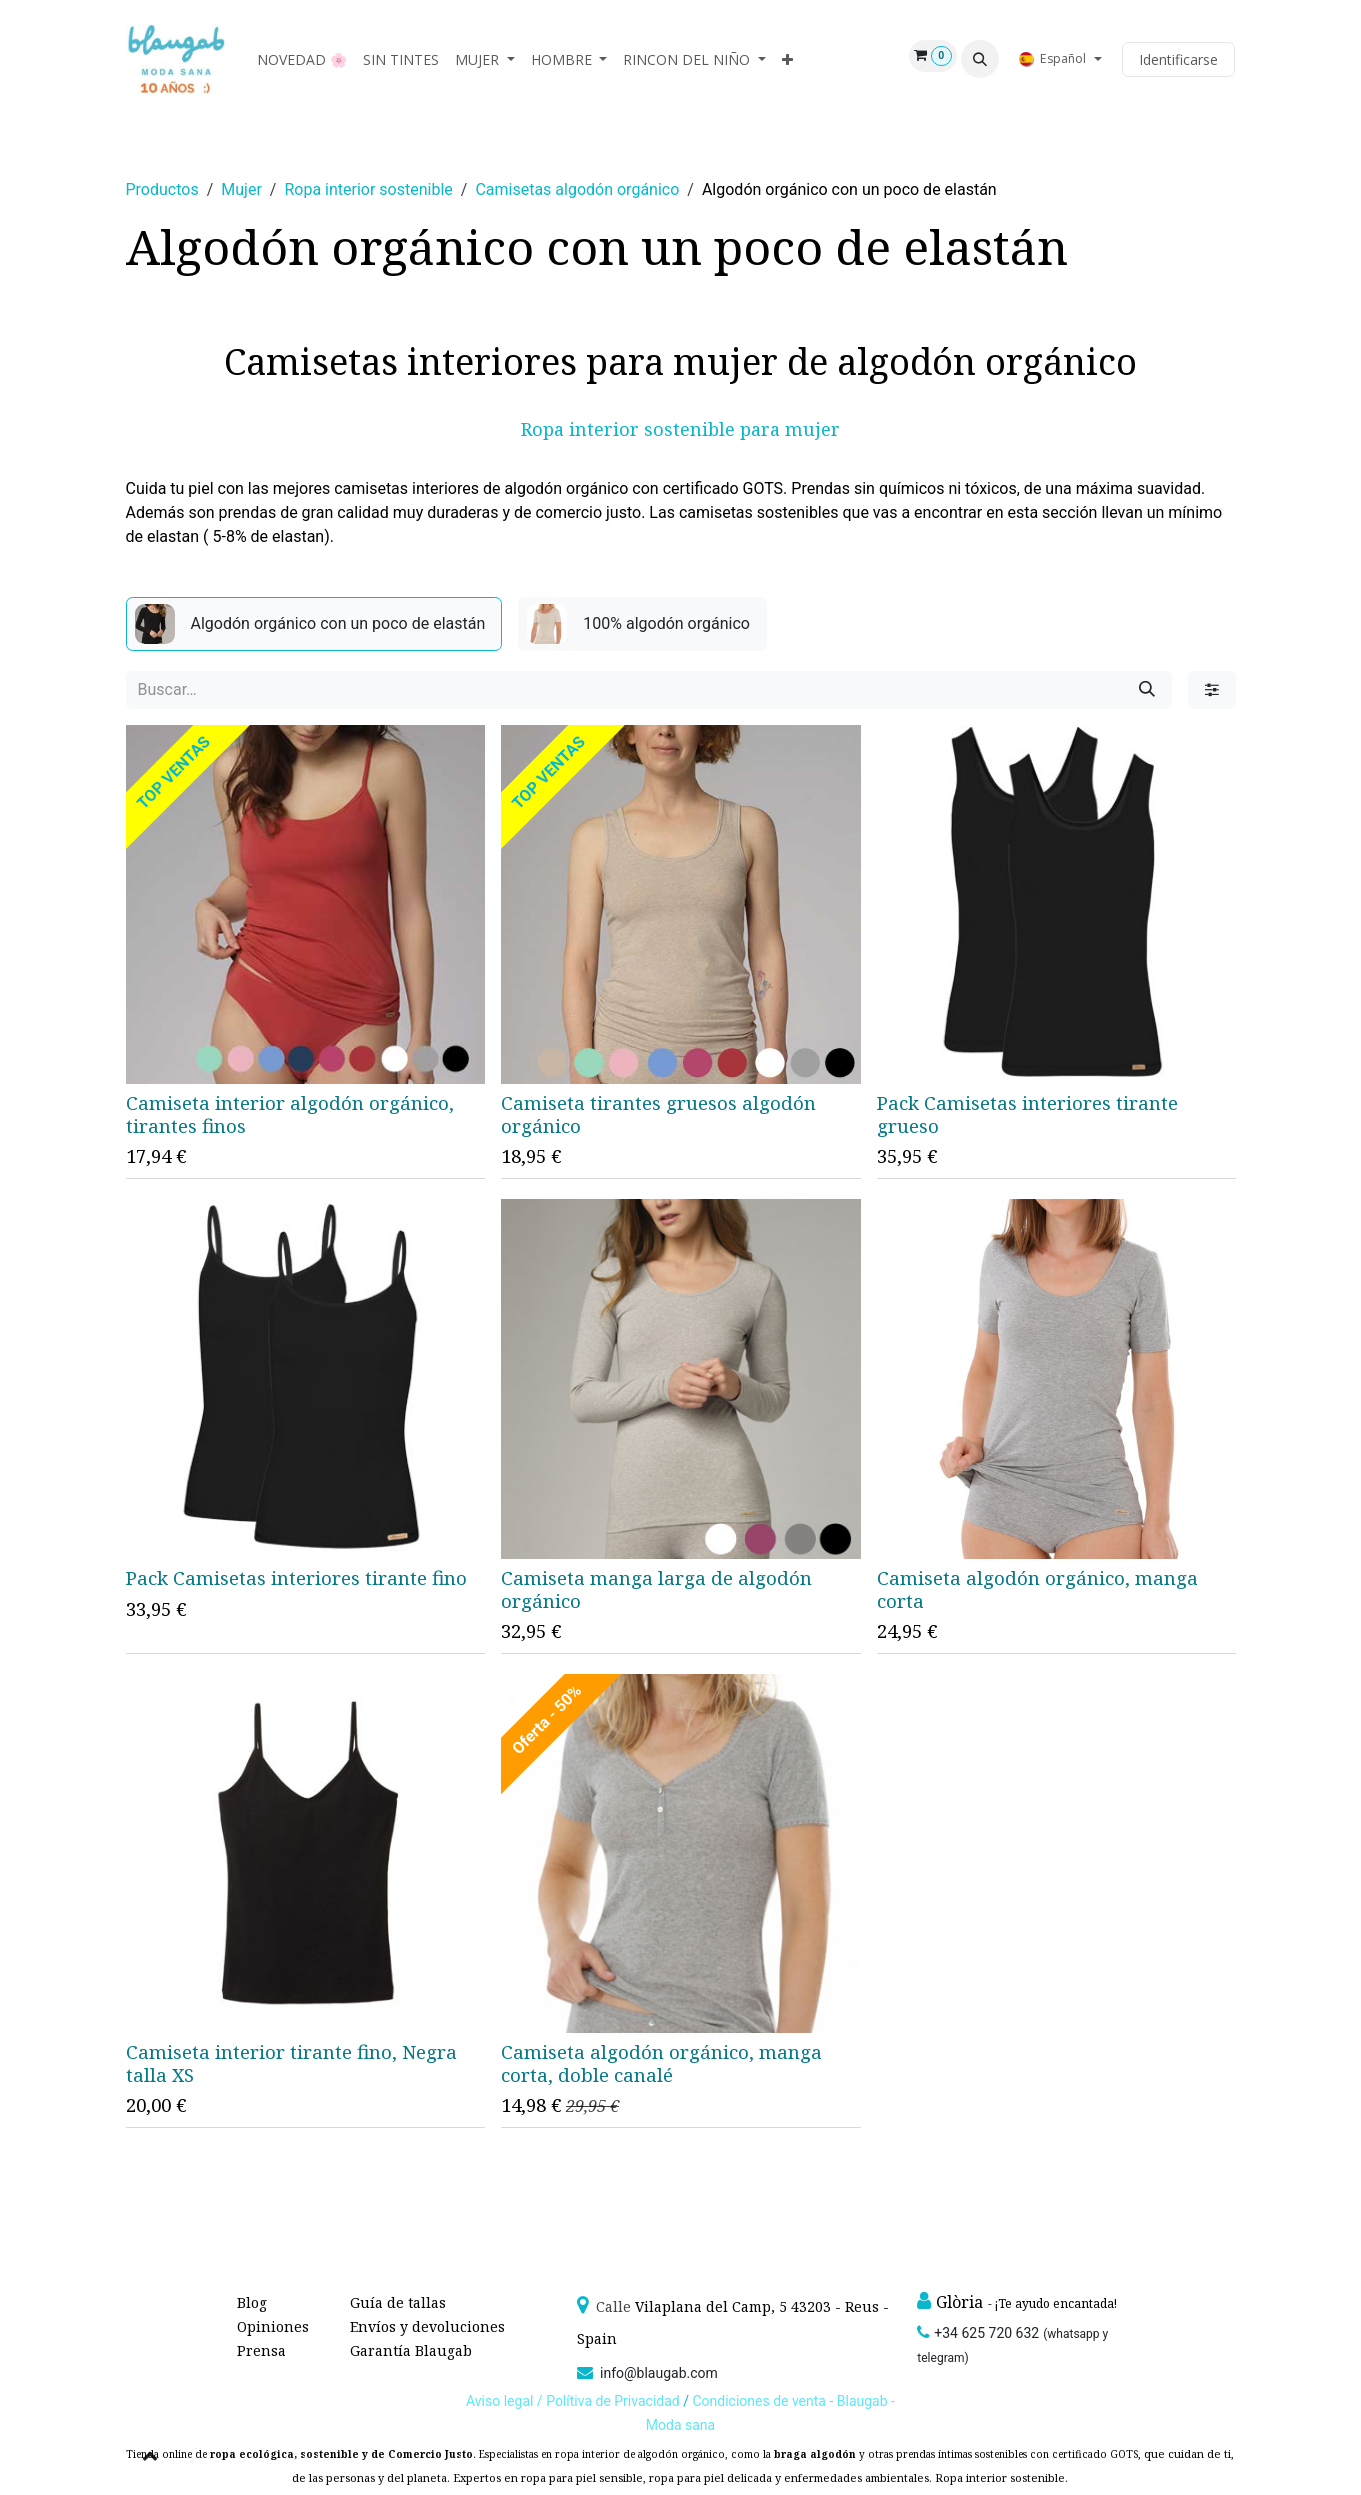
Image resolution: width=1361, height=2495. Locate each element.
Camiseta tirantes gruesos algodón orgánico (658, 1115)
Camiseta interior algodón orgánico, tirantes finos (290, 1115)
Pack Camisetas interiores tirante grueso (1026, 1115)
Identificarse (1178, 59)
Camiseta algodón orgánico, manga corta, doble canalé (661, 2063)
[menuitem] (302, 59)
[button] (980, 59)
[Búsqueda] (1147, 690)
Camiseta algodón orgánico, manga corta (1036, 1589)
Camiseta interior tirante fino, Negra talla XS (291, 2063)
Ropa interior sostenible (368, 189)
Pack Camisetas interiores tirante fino (296, 1577)
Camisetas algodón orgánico (577, 189)
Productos (162, 189)
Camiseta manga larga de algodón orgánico (656, 1589)
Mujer (241, 189)
